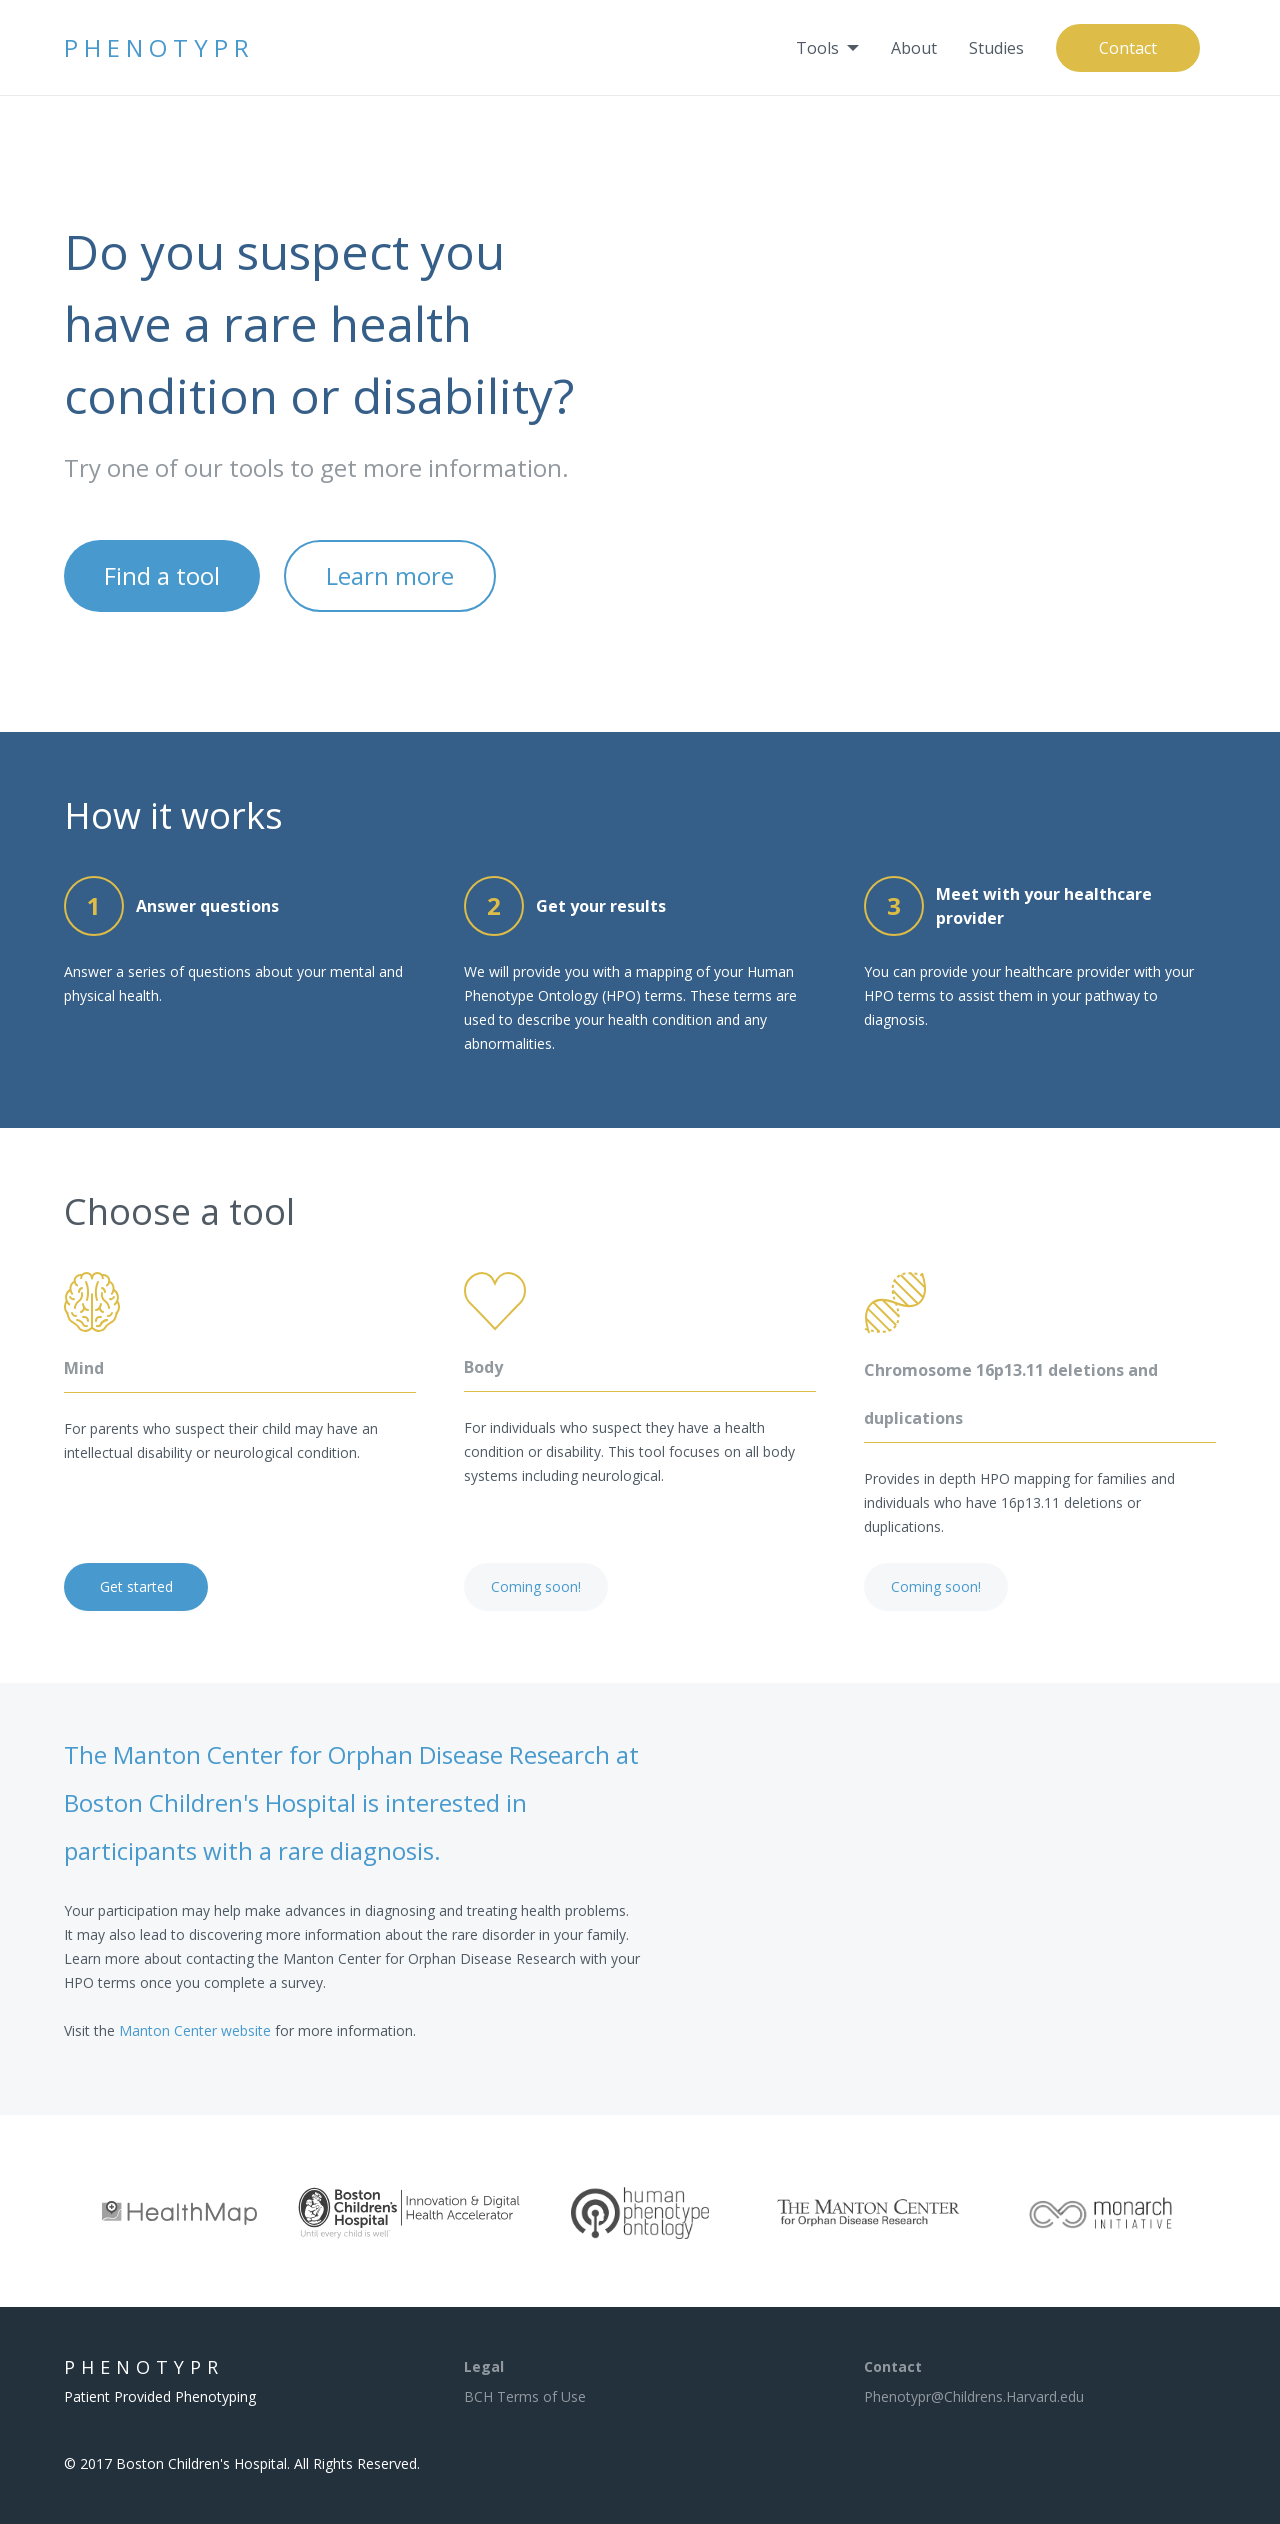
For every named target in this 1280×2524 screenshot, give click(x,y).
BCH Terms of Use (525, 2396)
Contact (1128, 48)
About (914, 48)
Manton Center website (195, 2030)
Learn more (390, 575)
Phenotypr (159, 47)
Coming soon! (536, 1586)
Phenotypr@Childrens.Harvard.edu (974, 2396)
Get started (136, 1586)
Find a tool (162, 575)
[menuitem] (827, 48)
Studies (996, 48)
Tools (817, 48)
